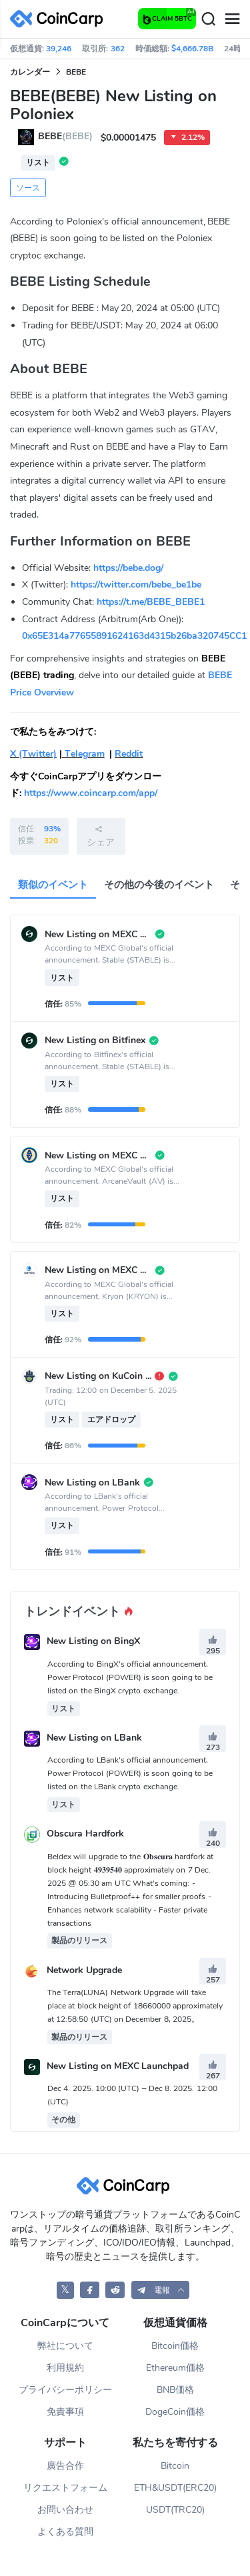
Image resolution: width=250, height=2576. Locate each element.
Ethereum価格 (175, 2367)
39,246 (58, 48)
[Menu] (232, 19)
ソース (28, 188)
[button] (160, 2290)
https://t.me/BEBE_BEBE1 (151, 602)
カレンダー (30, 72)
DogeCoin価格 (175, 2411)
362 (118, 48)
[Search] (208, 19)
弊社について (65, 2346)
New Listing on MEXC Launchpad (118, 2066)
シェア (101, 836)
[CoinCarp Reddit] (115, 2290)
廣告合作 (65, 2465)
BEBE (76, 72)
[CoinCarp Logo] (60, 19)
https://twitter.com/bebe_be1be (136, 584)
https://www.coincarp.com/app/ (90, 793)
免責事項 (65, 2411)
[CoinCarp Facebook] (89, 2290)
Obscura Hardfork (85, 1834)
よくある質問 (65, 2531)
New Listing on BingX (93, 1641)
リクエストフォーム (65, 2487)
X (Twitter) (33, 753)
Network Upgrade (84, 1970)
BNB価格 (175, 2389)
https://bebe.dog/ (128, 568)
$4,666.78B (192, 48)
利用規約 (65, 2367)
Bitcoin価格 (175, 2346)
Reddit (129, 753)
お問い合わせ (65, 2509)
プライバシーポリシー (65, 2389)
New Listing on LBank (94, 1737)
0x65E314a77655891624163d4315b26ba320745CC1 (134, 636)
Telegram (83, 753)
